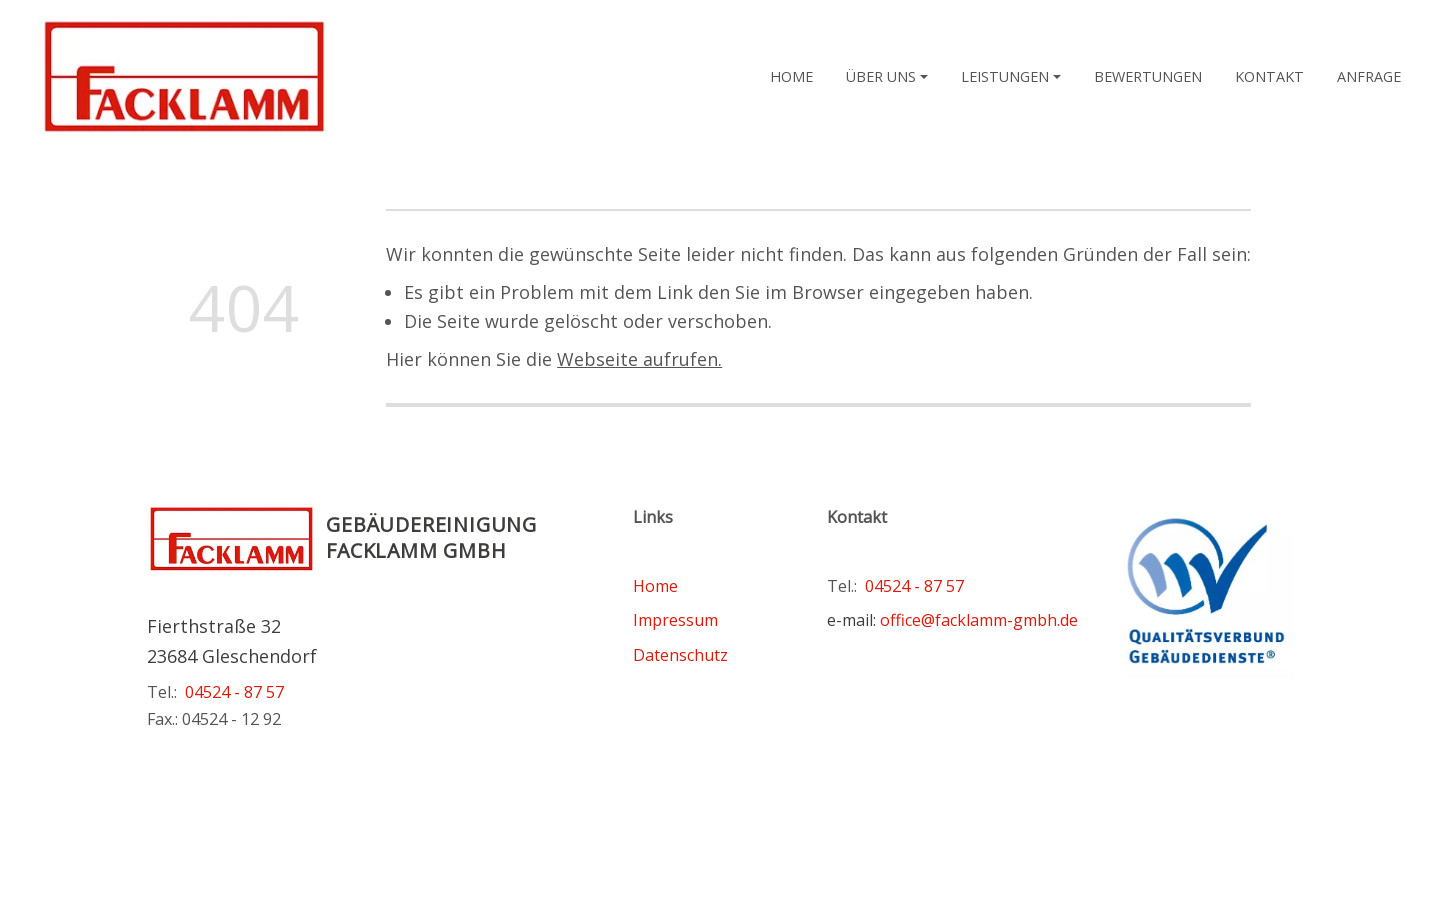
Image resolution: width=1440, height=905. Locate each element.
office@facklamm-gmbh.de (979, 620)
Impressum (675, 620)
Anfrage (1369, 76)
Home (791, 76)
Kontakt (1269, 76)
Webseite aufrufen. (639, 359)
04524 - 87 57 (234, 692)
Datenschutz (680, 655)
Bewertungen (1148, 76)
